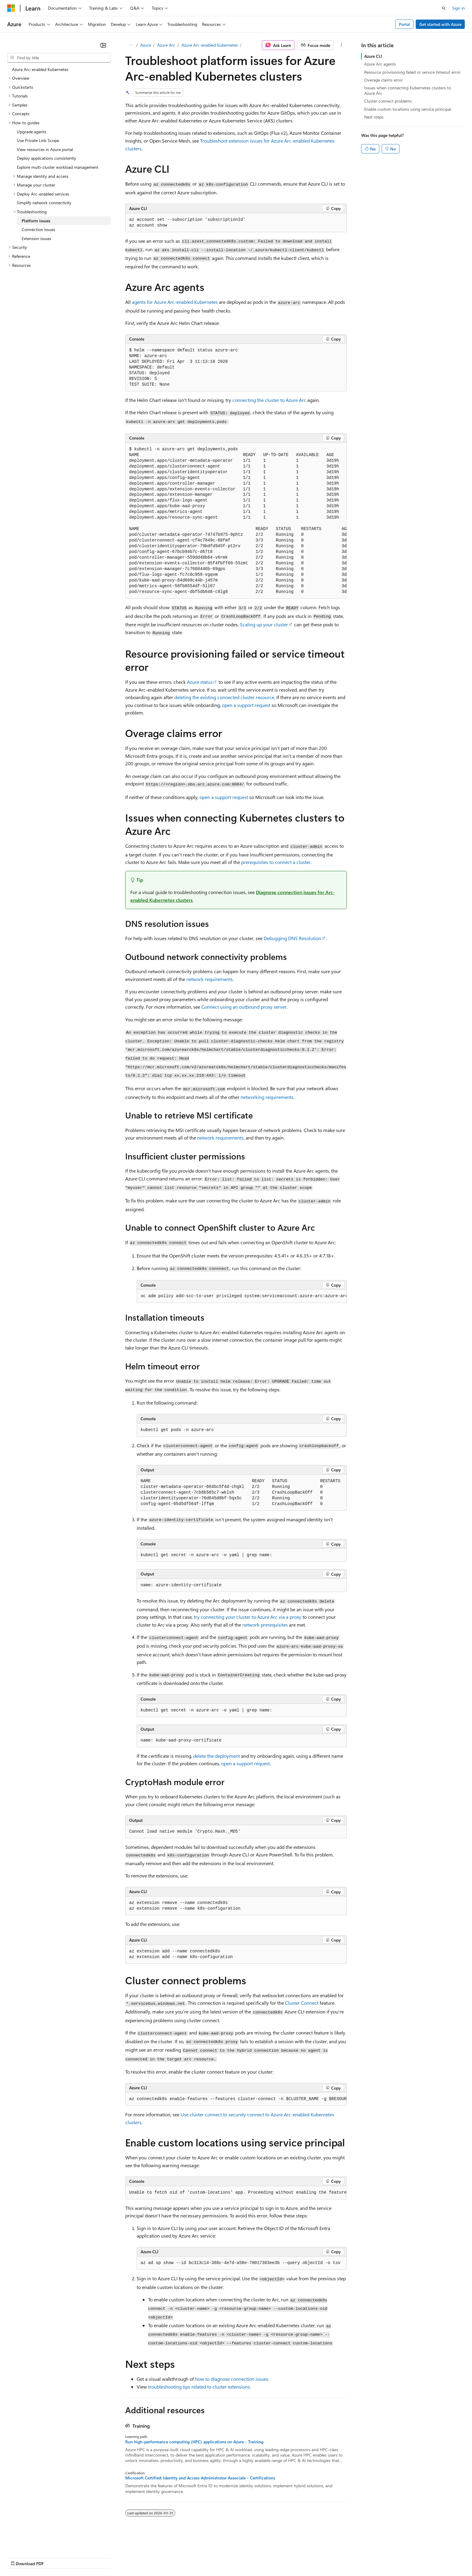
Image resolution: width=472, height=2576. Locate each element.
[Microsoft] (11, 8)
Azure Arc (166, 45)
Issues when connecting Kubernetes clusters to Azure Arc (407, 90)
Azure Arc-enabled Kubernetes (210, 45)
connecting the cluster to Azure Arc (269, 400)
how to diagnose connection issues (231, 2379)
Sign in (458, 8)
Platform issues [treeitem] (36, 221)
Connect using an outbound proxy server (244, 1007)
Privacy (131, 2558)
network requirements (209, 979)
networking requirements (267, 1097)
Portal (404, 24)
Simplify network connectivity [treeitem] (44, 202)
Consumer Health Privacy (173, 2558)
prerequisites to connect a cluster (276, 862)
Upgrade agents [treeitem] (31, 131)
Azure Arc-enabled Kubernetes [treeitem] (40, 69)
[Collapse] (103, 45)
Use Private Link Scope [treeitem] (38, 140)
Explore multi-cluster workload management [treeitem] (57, 167)
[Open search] (444, 8)
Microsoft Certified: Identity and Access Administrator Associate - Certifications (200, 2478)
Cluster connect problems (388, 101)
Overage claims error (383, 80)
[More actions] (341, 45)
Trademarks (249, 2558)
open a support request (246, 705)
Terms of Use (220, 2558)
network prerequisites (265, 1624)
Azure (145, 45)
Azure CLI (373, 56)
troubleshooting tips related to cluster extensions (199, 2386)
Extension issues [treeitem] (36, 238)
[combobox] (59, 58)
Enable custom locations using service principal (407, 109)
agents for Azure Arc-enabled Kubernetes (175, 302)
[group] (236, 521)
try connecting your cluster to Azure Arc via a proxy (247, 1617)
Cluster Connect (301, 2003)
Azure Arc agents (380, 64)
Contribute (108, 2558)
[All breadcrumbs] (130, 45)
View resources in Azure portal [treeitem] (45, 149)
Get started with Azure (440, 24)
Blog (82, 2558)
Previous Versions (55, 2558)
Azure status (200, 682)
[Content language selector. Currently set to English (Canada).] (29, 2543)
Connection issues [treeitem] (38, 229)
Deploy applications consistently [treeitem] (46, 158)
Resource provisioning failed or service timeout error (412, 72)
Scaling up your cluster (264, 624)
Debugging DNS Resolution (292, 938)
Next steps (374, 117)
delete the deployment (216, 1756)
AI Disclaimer (19, 2558)
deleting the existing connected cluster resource (224, 697)
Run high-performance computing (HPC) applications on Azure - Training (194, 2442)
